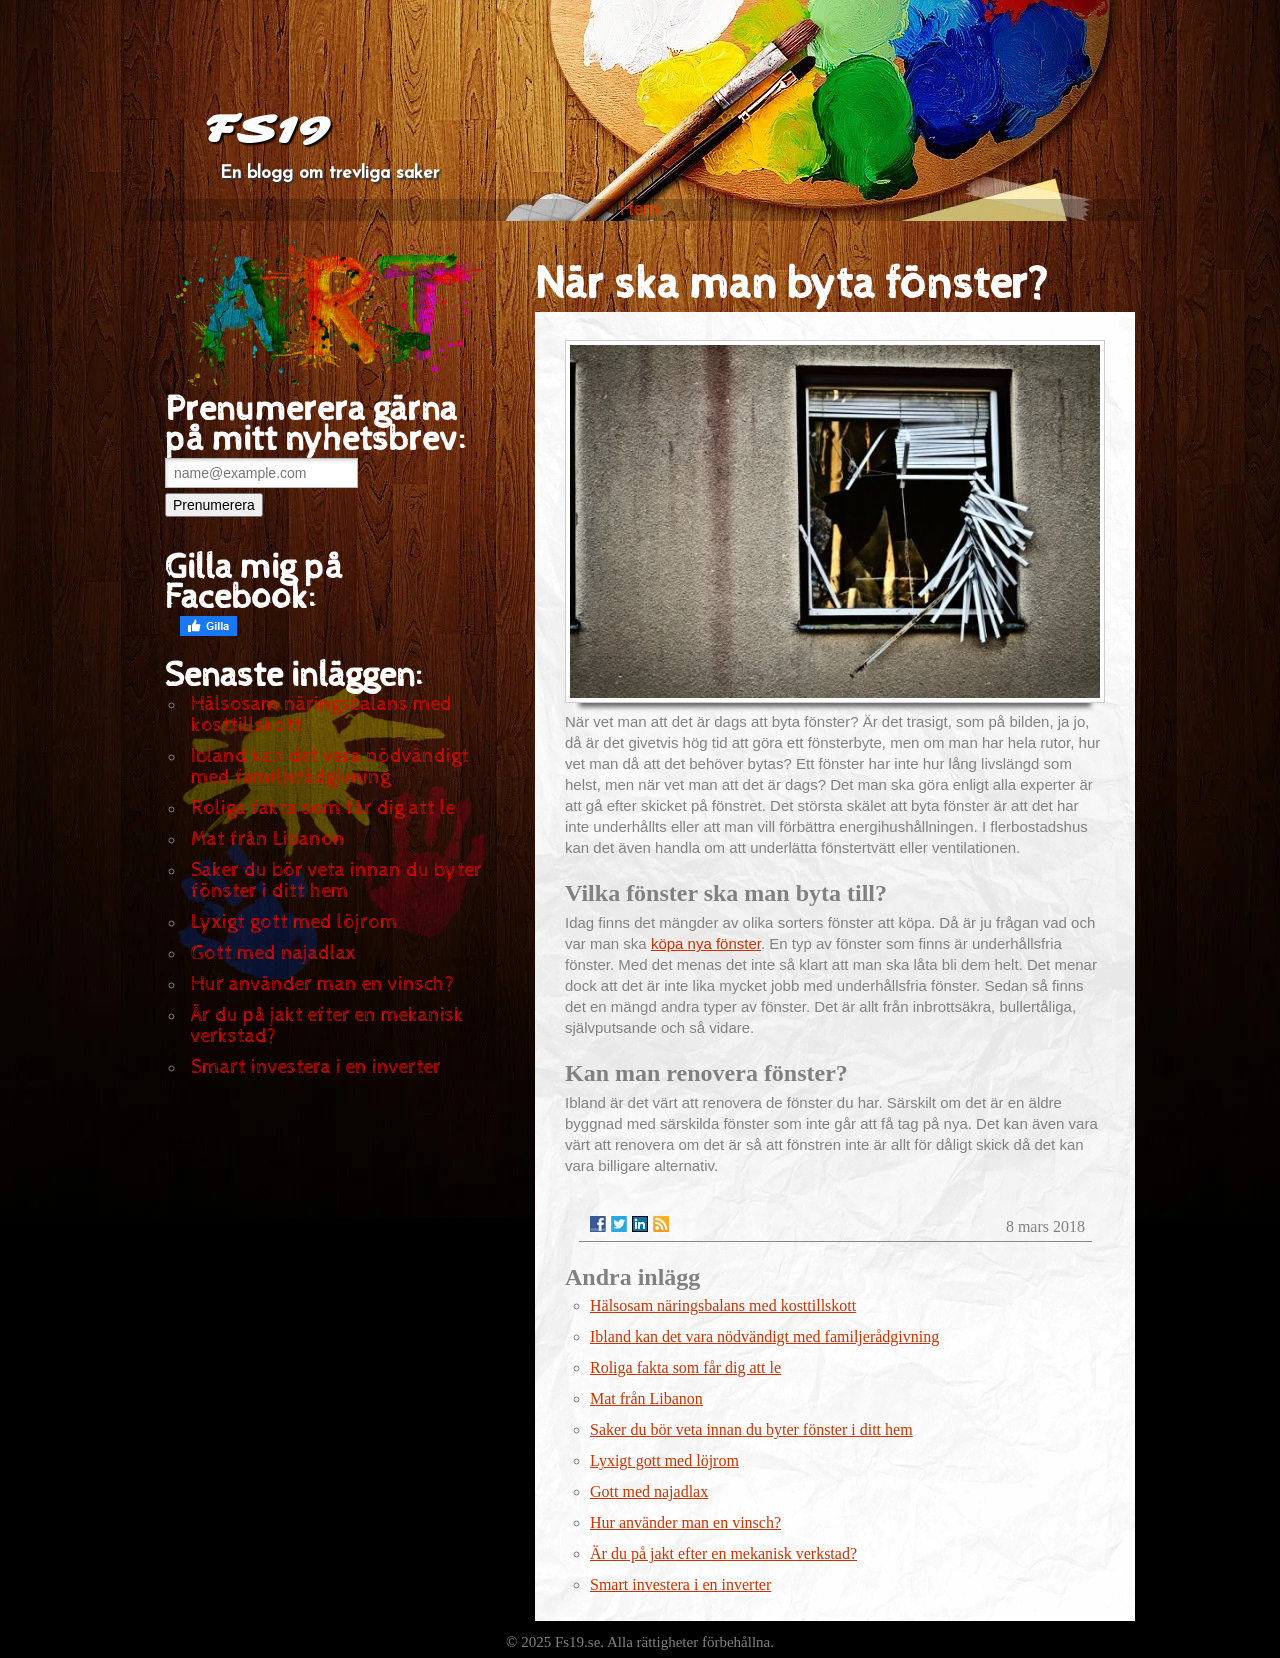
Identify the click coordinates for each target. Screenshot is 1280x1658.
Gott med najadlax (273, 953)
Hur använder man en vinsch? (322, 984)
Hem (640, 209)
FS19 (266, 130)
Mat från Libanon (268, 839)
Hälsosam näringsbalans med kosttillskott (321, 715)
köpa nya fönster (706, 943)
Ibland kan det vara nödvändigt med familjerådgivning (330, 767)
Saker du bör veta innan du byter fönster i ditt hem (336, 881)
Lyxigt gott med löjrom (294, 922)
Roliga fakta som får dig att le (323, 808)
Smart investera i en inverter (316, 1067)
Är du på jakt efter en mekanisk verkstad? (327, 1026)
